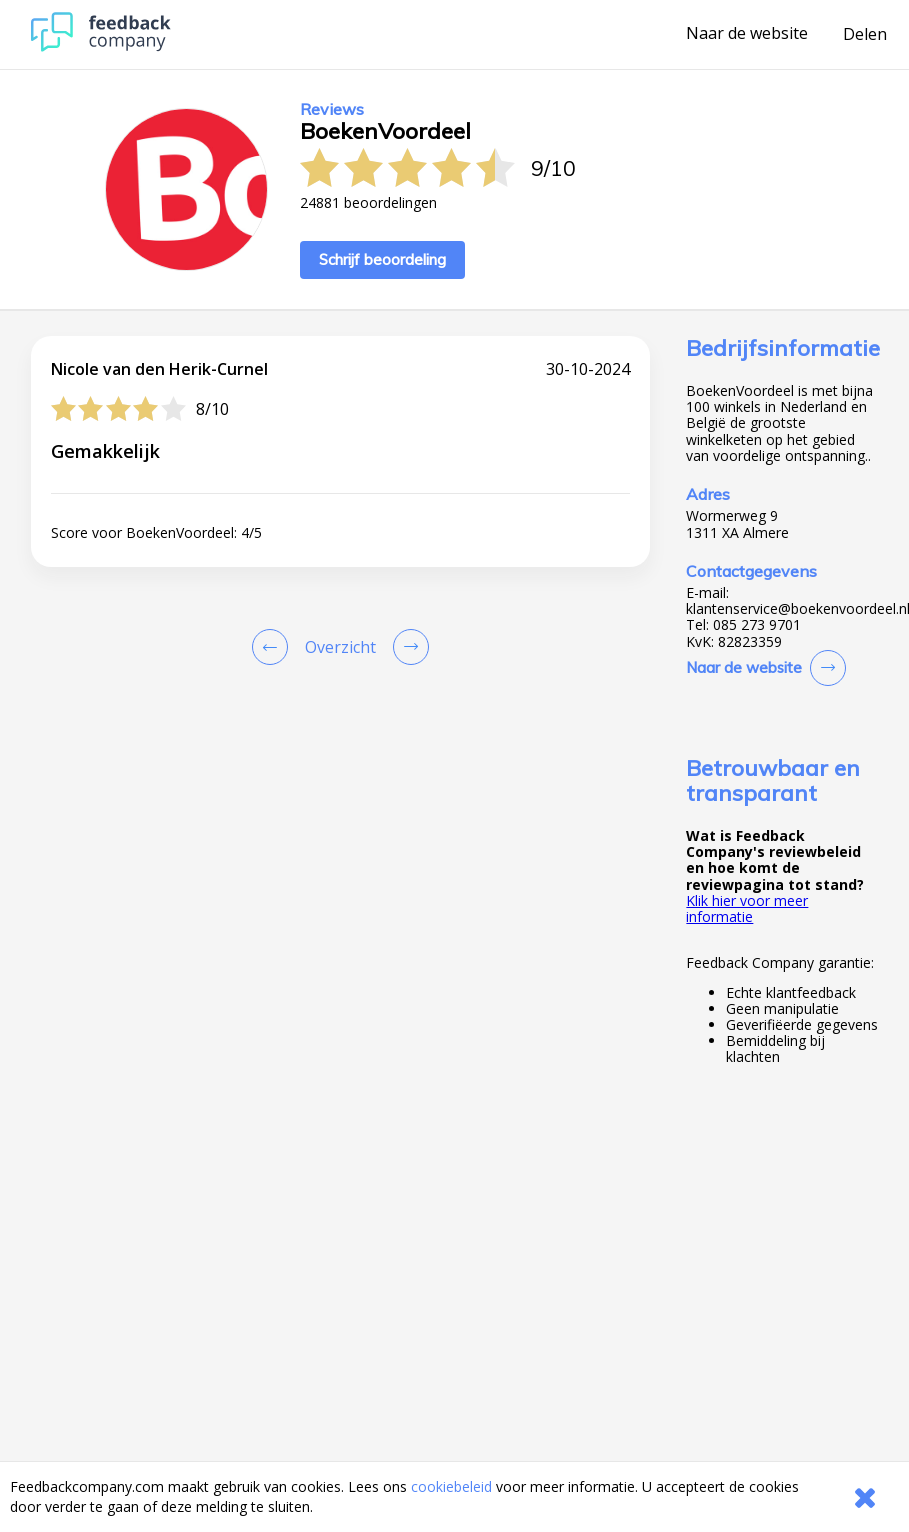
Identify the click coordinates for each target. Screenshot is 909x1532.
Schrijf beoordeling (382, 259)
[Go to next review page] (407, 647)
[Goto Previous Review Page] (274, 647)
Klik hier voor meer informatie (747, 908)
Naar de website (747, 34)
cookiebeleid (451, 1486)
